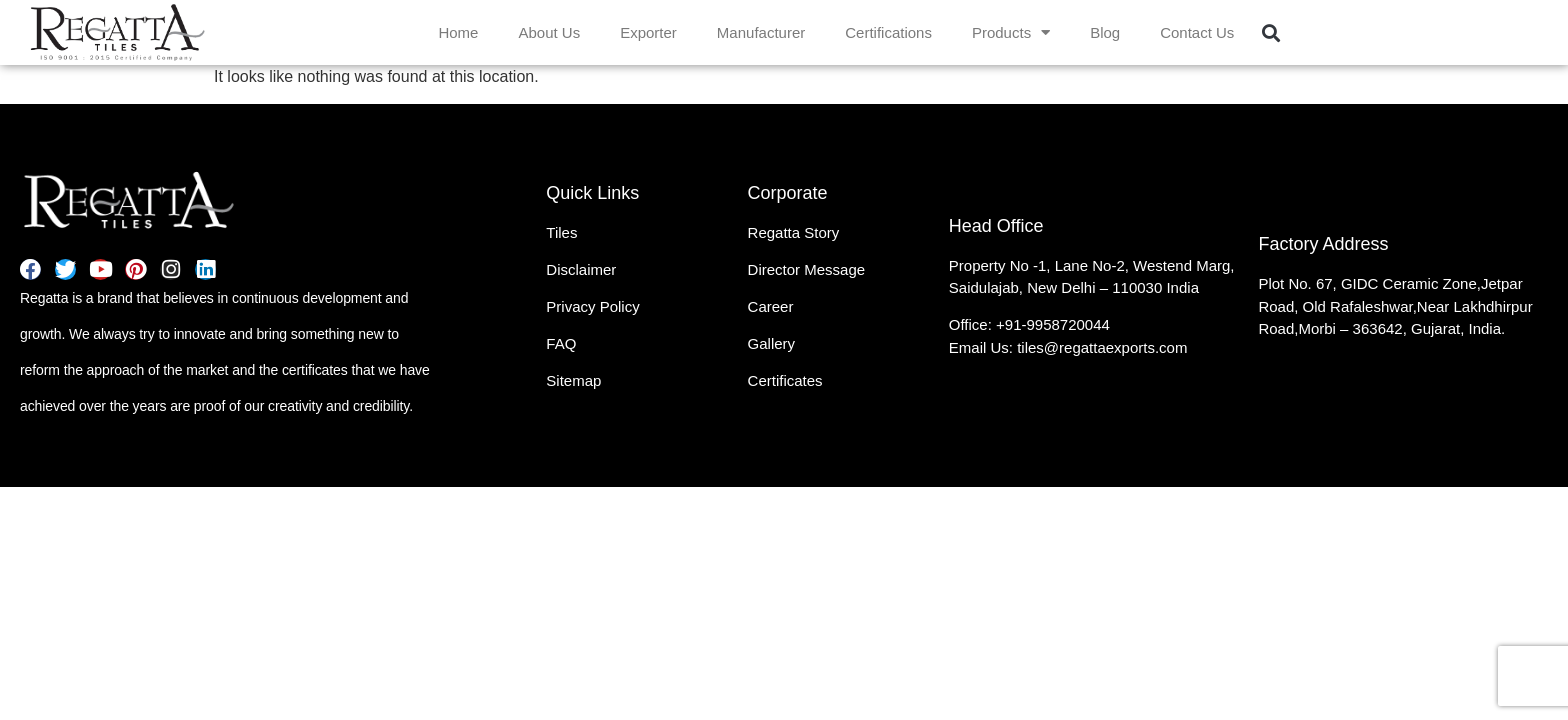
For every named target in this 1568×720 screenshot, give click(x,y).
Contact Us (1197, 32)
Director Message (807, 269)
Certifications (888, 32)
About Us (549, 32)
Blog (1105, 32)
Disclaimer (581, 269)
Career (771, 306)
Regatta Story (794, 232)
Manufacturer (761, 32)
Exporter (648, 32)
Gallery (772, 343)
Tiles (561, 232)
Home (458, 32)
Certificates (785, 380)
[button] (1270, 32)
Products (1011, 32)
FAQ (561, 343)
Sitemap (573, 380)
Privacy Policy (592, 306)
